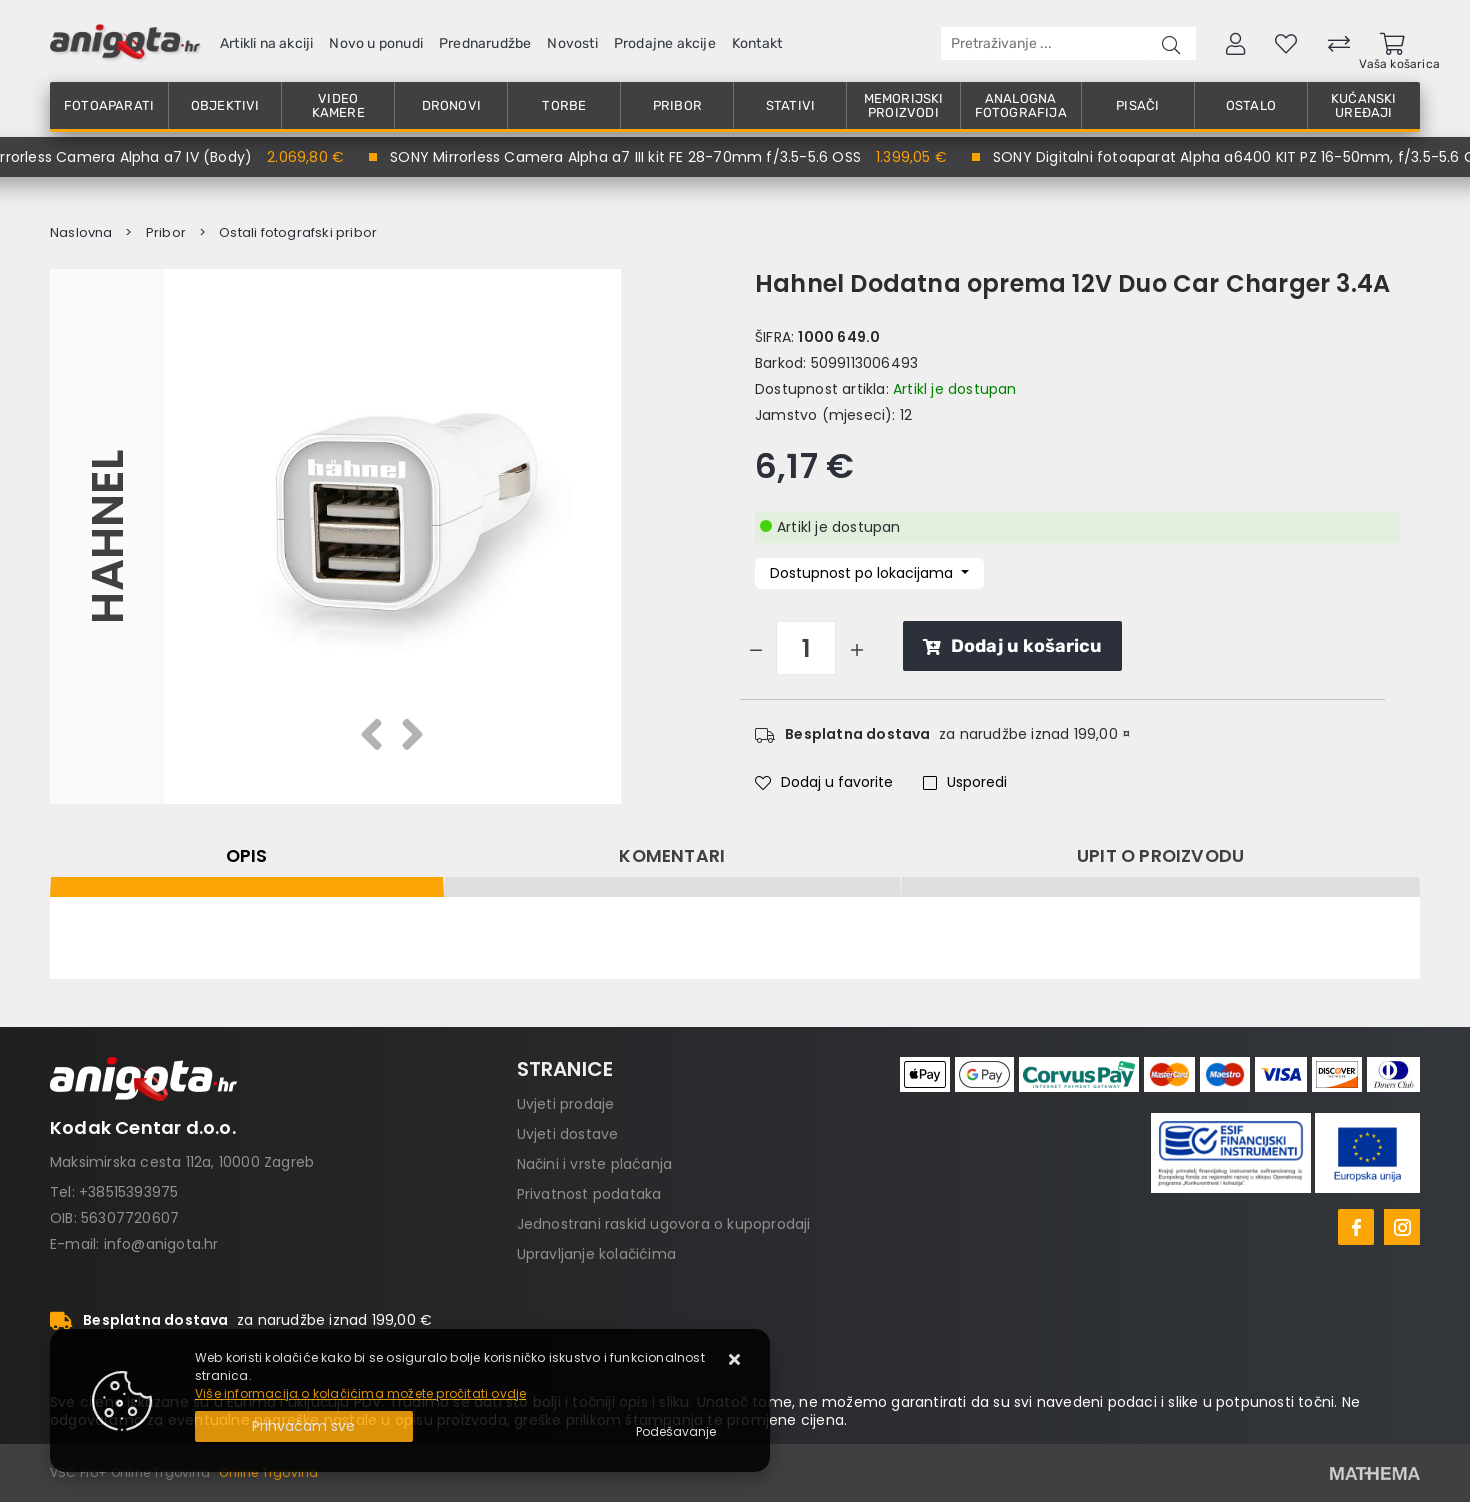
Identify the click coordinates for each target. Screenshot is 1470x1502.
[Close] (304, 1426)
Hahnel (106, 536)
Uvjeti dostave (568, 1134)
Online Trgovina (268, 1472)
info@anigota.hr (161, 1244)
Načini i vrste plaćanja (595, 1164)
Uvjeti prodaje (566, 1104)
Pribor (677, 105)
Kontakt (757, 43)
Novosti (572, 43)
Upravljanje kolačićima (596, 1254)
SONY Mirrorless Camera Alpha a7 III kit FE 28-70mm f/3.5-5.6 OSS (631, 157)
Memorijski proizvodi (904, 105)
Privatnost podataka (589, 1194)
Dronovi (451, 105)
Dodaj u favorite (824, 782)
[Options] (676, 1432)
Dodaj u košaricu (1012, 646)
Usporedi (965, 782)
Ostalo (1251, 105)
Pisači (1137, 105)
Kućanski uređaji (1364, 105)
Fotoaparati (109, 105)
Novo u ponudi (376, 43)
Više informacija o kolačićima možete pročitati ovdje (360, 1393)
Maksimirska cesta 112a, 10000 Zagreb (182, 1162)
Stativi (790, 105)
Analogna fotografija (1021, 105)
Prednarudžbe (485, 43)
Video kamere (338, 105)
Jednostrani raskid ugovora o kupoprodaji (664, 1224)
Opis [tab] (247, 856)
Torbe (564, 105)
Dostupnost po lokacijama (863, 573)
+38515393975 (128, 1192)
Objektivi (225, 105)
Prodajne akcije (665, 43)
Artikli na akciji (266, 43)
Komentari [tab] (672, 856)
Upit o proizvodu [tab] (1160, 856)
